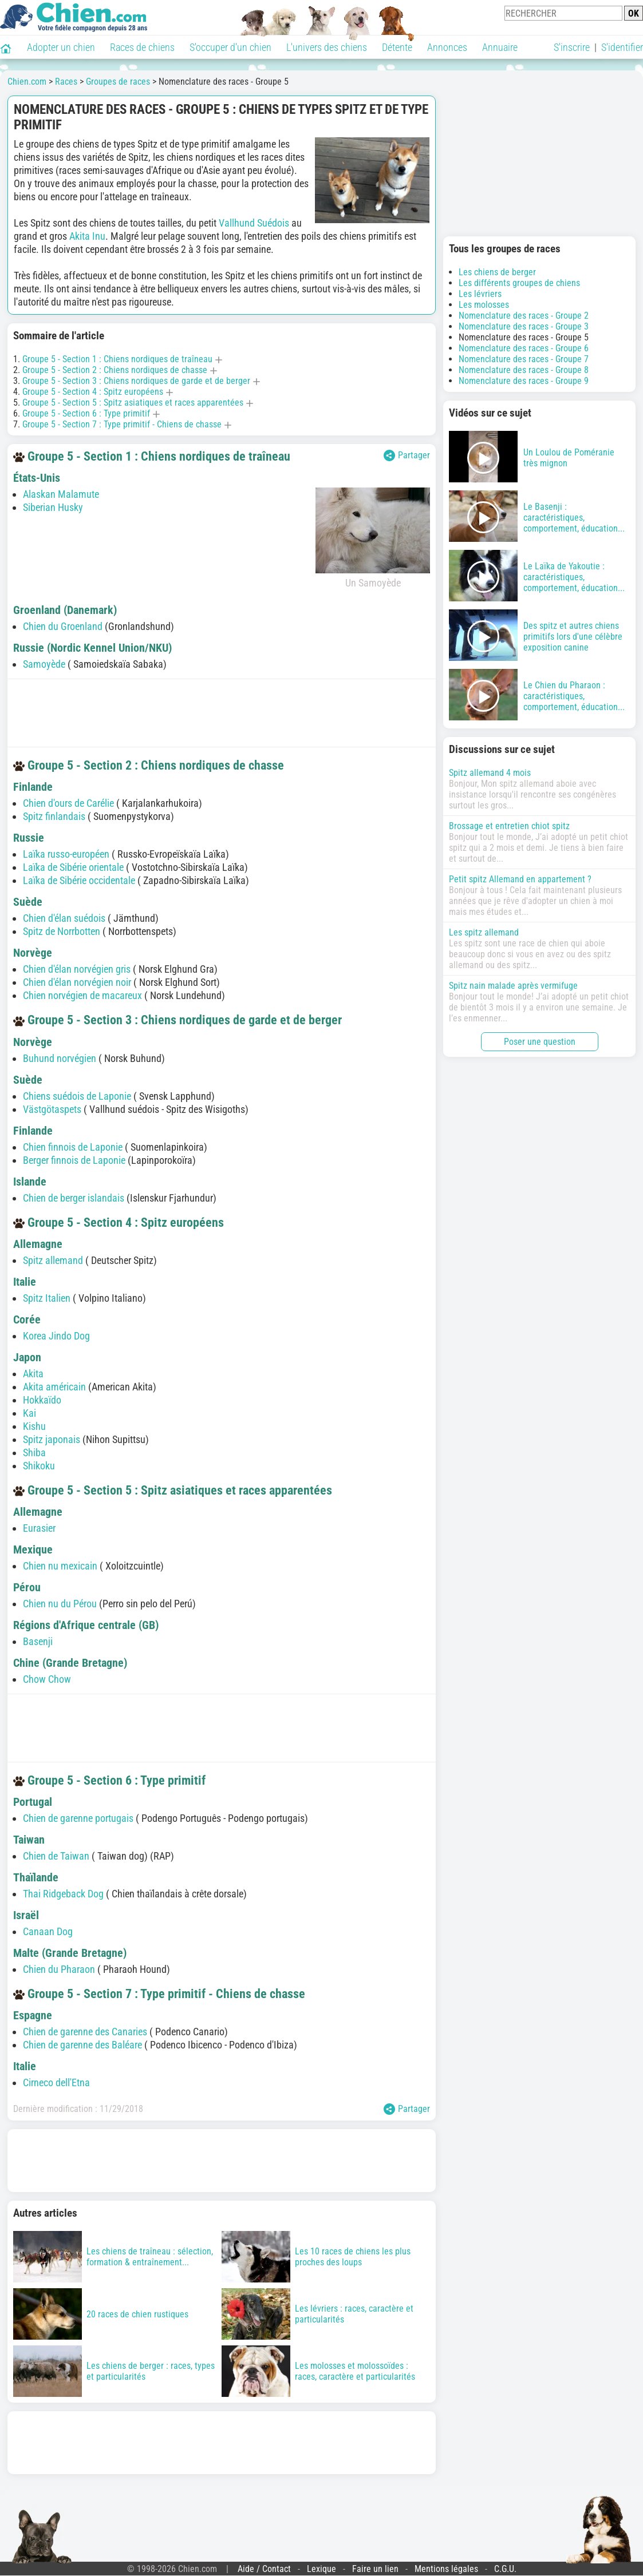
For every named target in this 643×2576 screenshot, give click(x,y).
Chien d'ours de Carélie (68, 803)
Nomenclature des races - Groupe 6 (524, 348)
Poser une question (539, 1041)
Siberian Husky (53, 507)
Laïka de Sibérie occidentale (79, 880)
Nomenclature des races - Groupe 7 (524, 359)
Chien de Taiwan (56, 1856)
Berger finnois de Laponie (74, 1160)
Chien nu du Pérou (60, 1604)
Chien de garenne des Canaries (85, 2032)
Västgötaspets (52, 1109)
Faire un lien (375, 2568)
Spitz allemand (53, 1260)
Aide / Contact (264, 2568)
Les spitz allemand (484, 932)
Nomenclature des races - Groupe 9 (524, 380)
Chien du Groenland (62, 626)
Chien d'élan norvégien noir (77, 982)
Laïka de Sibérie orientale (73, 867)
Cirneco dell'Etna (56, 2082)
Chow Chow (47, 1679)
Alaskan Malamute (61, 494)
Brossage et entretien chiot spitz (509, 826)
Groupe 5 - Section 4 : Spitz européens (92, 391)
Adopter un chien (61, 47)
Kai (29, 1413)
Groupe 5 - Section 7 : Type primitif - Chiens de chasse (122, 424)
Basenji (38, 1641)
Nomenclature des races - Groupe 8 (524, 369)
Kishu (34, 1426)
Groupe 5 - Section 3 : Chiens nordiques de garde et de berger (136, 380)
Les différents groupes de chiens (519, 283)
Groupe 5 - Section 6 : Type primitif (86, 413)
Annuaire (500, 47)
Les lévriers (480, 293)
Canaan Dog (48, 1931)
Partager (407, 455)
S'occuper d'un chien (230, 47)
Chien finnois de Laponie (73, 1147)
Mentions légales (446, 2568)
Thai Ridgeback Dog (63, 1894)
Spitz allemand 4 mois (490, 772)
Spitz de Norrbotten (61, 931)
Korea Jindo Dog (56, 1336)
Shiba (34, 1452)
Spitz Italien (46, 1298)
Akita (33, 1374)
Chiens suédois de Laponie (77, 1096)
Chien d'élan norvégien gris (77, 969)
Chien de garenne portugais (78, 1818)
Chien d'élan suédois (64, 918)
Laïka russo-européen (66, 854)
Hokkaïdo (42, 1400)
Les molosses (484, 304)
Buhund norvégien (59, 1058)
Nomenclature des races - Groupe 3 (524, 326)
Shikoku (39, 1466)
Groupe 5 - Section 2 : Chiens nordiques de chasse (114, 369)
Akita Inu (87, 236)
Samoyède (44, 664)
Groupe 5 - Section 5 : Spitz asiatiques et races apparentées (132, 402)
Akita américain (54, 1387)
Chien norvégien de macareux (82, 995)
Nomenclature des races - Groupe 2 (524, 315)
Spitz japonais (51, 1439)
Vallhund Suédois (254, 223)
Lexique (321, 2568)
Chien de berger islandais (73, 1198)
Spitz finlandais (54, 816)
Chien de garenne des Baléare (82, 2045)
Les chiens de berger (497, 272)
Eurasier (39, 1528)
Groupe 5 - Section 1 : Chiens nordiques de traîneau (117, 359)
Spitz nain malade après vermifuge (513, 985)
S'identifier (622, 47)
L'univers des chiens (326, 47)
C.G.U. (505, 2568)
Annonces (447, 47)
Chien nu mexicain (60, 1566)
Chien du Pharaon (59, 1969)
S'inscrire (572, 47)
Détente (397, 47)
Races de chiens (142, 47)
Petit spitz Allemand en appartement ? (520, 879)
